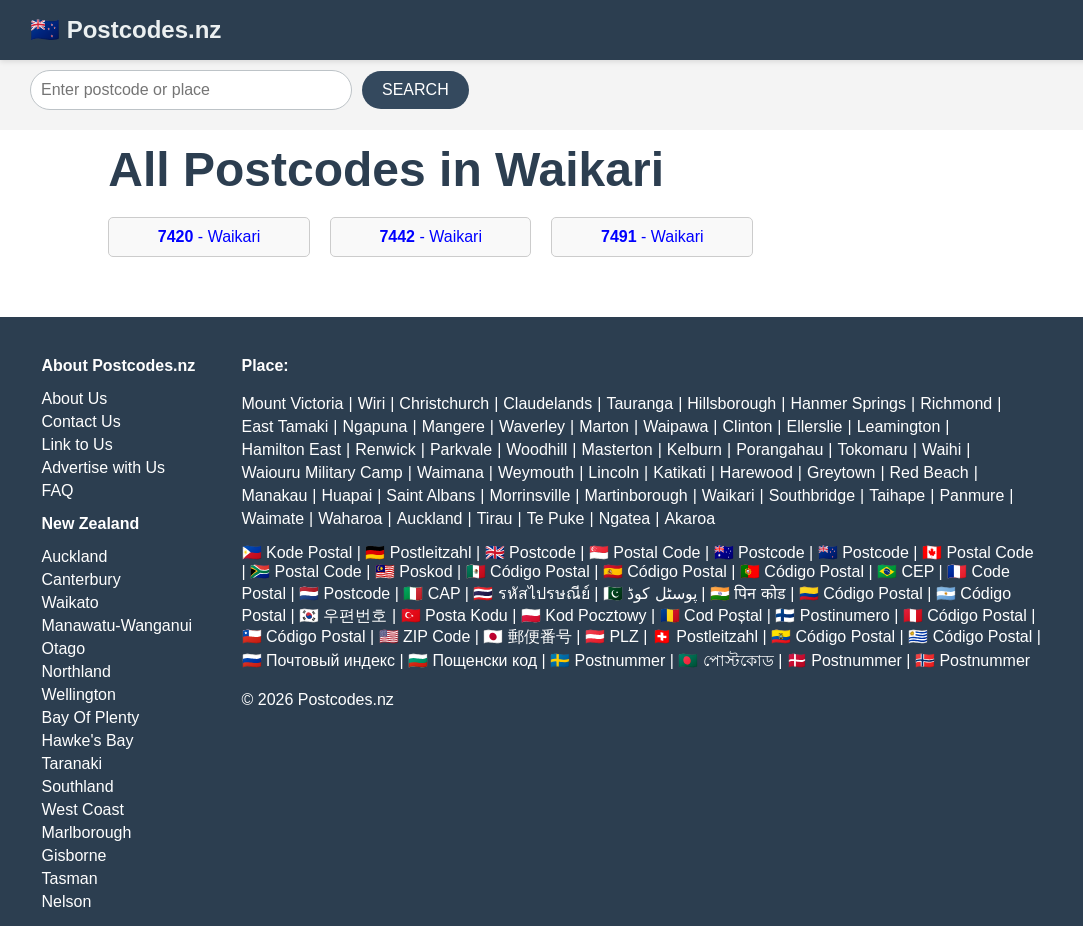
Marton (604, 426)
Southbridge (812, 495)
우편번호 (355, 615)
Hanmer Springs (848, 403)
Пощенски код (484, 660)
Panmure (971, 495)
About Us (75, 398)
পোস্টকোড (738, 660)
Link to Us (77, 444)
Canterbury (81, 579)
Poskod (425, 571)
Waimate (273, 518)
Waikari (728, 495)
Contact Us (81, 421)
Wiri (372, 403)
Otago (64, 648)
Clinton (748, 426)
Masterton (617, 449)
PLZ (623, 636)
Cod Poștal (723, 615)
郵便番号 (540, 636)
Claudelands (547, 403)
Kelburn (694, 449)
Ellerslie (814, 426)
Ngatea (625, 518)
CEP (917, 571)
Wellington (79, 694)
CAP (444, 593)
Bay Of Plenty (91, 717)
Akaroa (689, 518)
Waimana (450, 472)
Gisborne (74, 855)
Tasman (70, 878)
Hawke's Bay (88, 740)
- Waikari (209, 236)
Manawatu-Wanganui (117, 625)
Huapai (346, 495)
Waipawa (675, 426)
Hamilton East (292, 449)
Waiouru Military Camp (322, 472)
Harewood (756, 472)
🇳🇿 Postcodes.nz (125, 29)
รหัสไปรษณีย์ (544, 593)
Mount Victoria (293, 403)
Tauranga (639, 403)
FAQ (58, 490)
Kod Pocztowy (595, 615)
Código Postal (540, 571)
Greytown (841, 472)
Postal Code (656, 552)
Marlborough (87, 832)
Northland (76, 671)
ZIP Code (436, 636)
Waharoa (350, 518)
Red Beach (929, 472)
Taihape (897, 495)
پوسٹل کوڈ (661, 593)
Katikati (679, 472)
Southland (78, 786)
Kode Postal (309, 552)
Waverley (532, 426)
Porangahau (779, 449)
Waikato (70, 602)
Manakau (275, 495)
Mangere (453, 426)
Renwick (385, 449)
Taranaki (72, 763)
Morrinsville (529, 495)
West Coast (83, 809)
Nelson (67, 901)
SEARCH (415, 89)
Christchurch (444, 403)
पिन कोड (759, 593)
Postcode (542, 552)
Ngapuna (375, 426)
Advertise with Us (104, 467)
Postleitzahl (431, 552)
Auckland (75, 556)
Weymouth (536, 472)
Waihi (941, 449)
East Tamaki (285, 426)
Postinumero (845, 615)
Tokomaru (872, 449)
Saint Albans (430, 495)
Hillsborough (731, 403)
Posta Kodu (466, 615)
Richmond (956, 403)
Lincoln (613, 472)
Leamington (899, 426)
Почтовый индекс (330, 660)
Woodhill (536, 449)
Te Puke (556, 518)
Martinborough (636, 495)
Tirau (495, 518)
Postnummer (620, 660)
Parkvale (461, 449)
